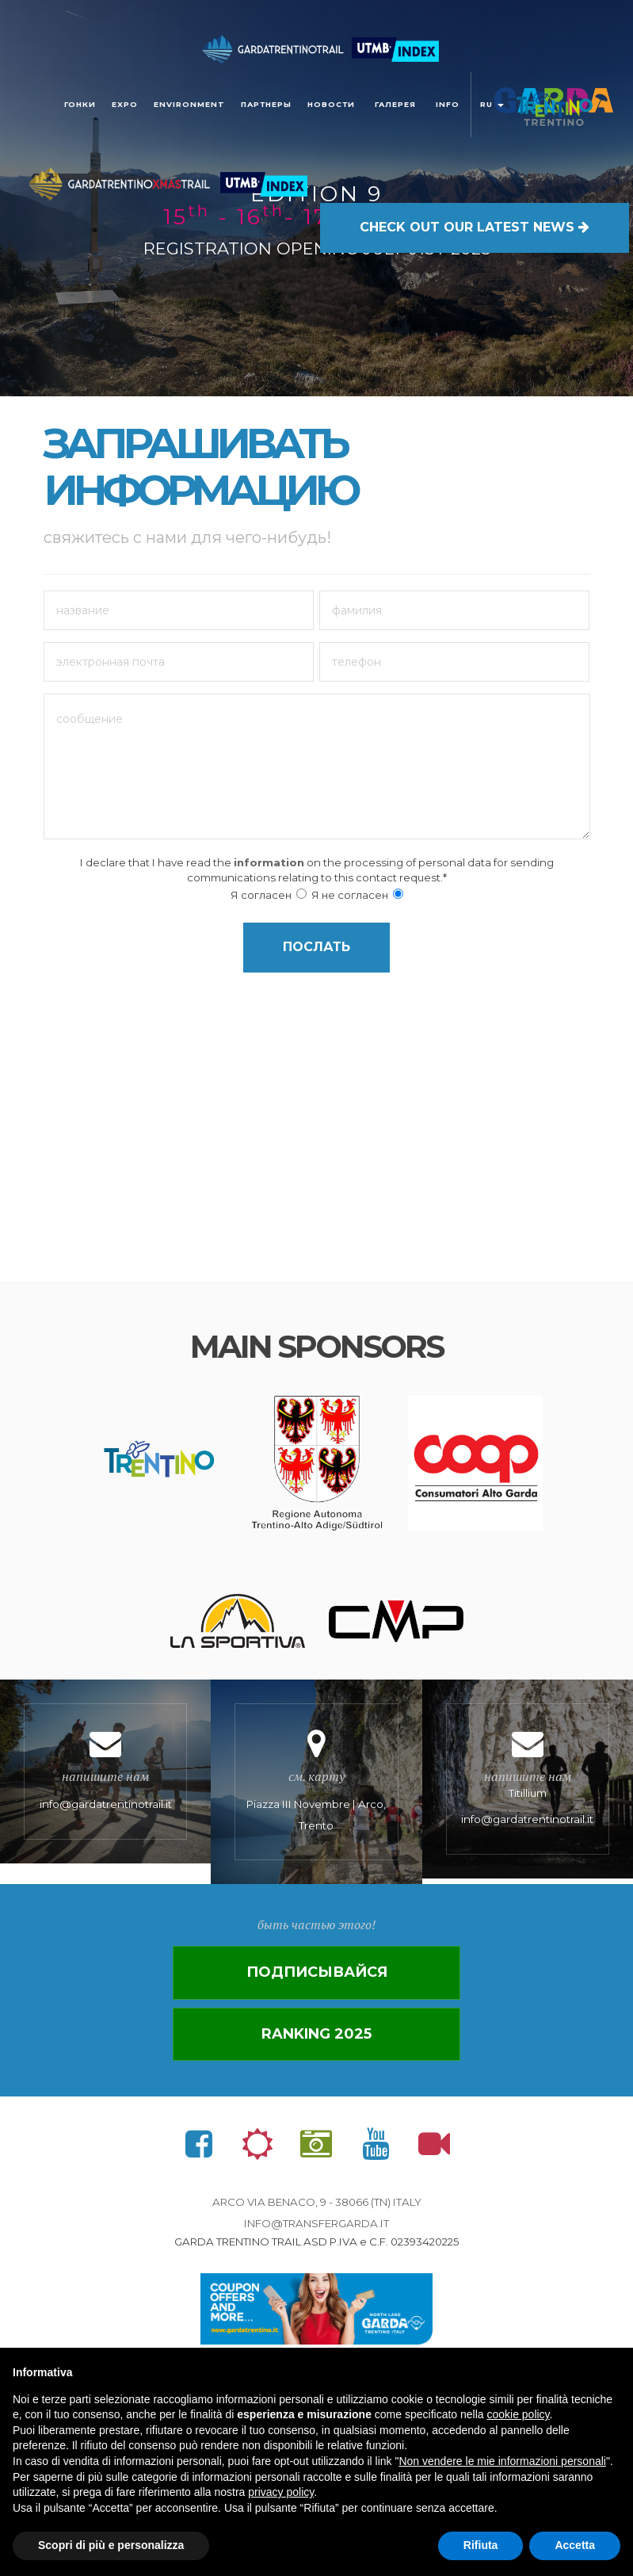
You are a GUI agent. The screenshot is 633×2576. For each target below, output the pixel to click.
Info (447, 104)
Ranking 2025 (316, 2034)
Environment (189, 104)
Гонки (80, 104)
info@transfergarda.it (316, 2223)
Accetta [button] (575, 2545)
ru (492, 104)
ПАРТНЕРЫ (266, 104)
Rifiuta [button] (480, 2545)
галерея (395, 104)
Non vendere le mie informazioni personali (501, 2461)
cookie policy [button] (517, 2414)
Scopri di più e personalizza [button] (111, 2545)
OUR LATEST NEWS (474, 226)
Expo (125, 104)
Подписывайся (316, 1972)
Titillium (528, 1779)
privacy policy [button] (281, 2492)
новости (331, 104)
